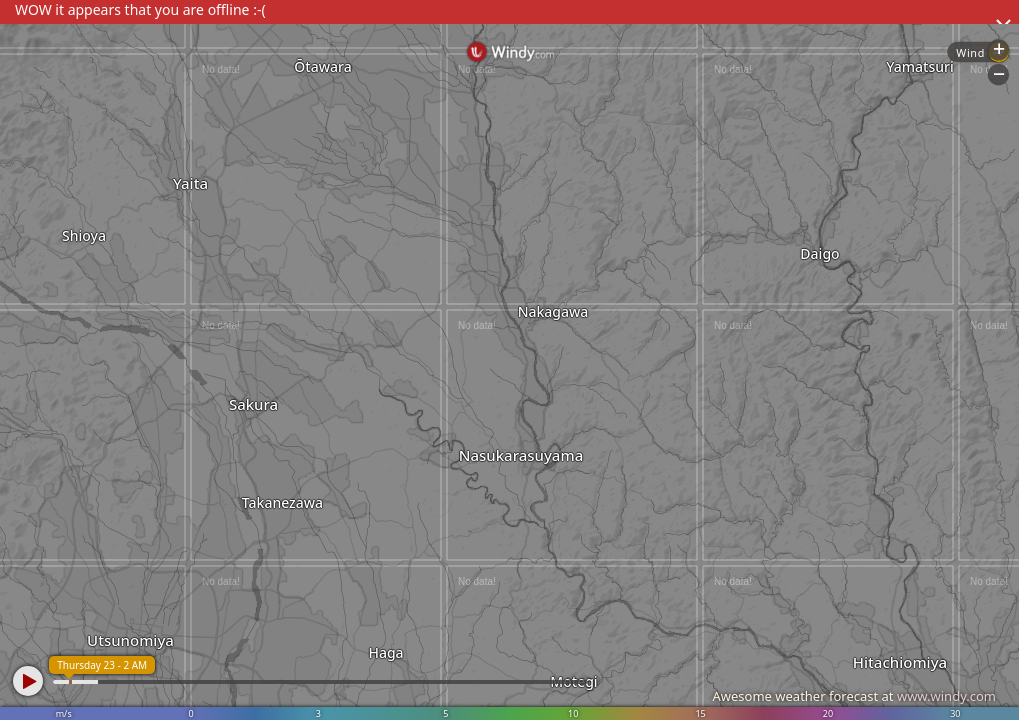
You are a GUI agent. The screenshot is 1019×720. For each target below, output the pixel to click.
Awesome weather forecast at (854, 696)
